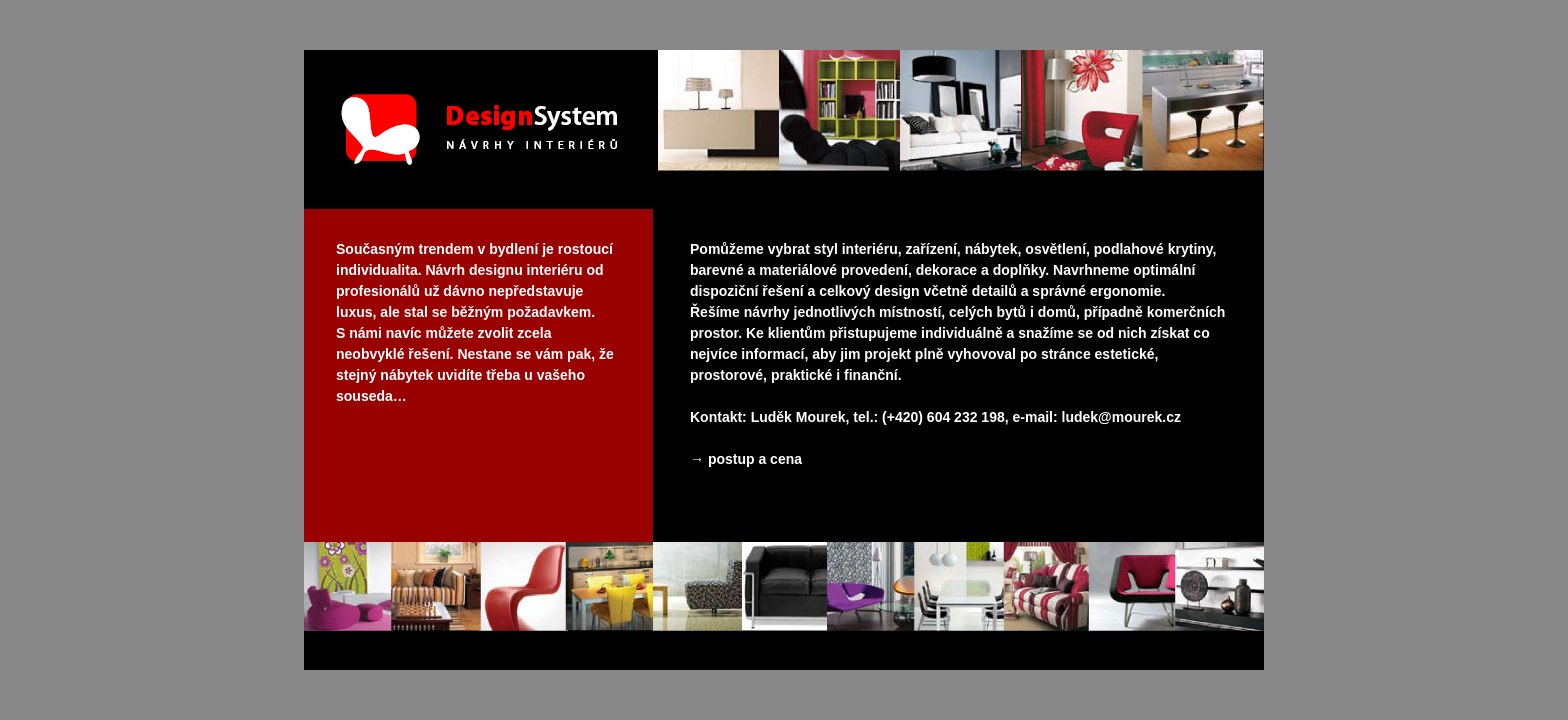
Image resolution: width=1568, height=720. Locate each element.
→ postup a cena (746, 459)
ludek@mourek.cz (1121, 417)
